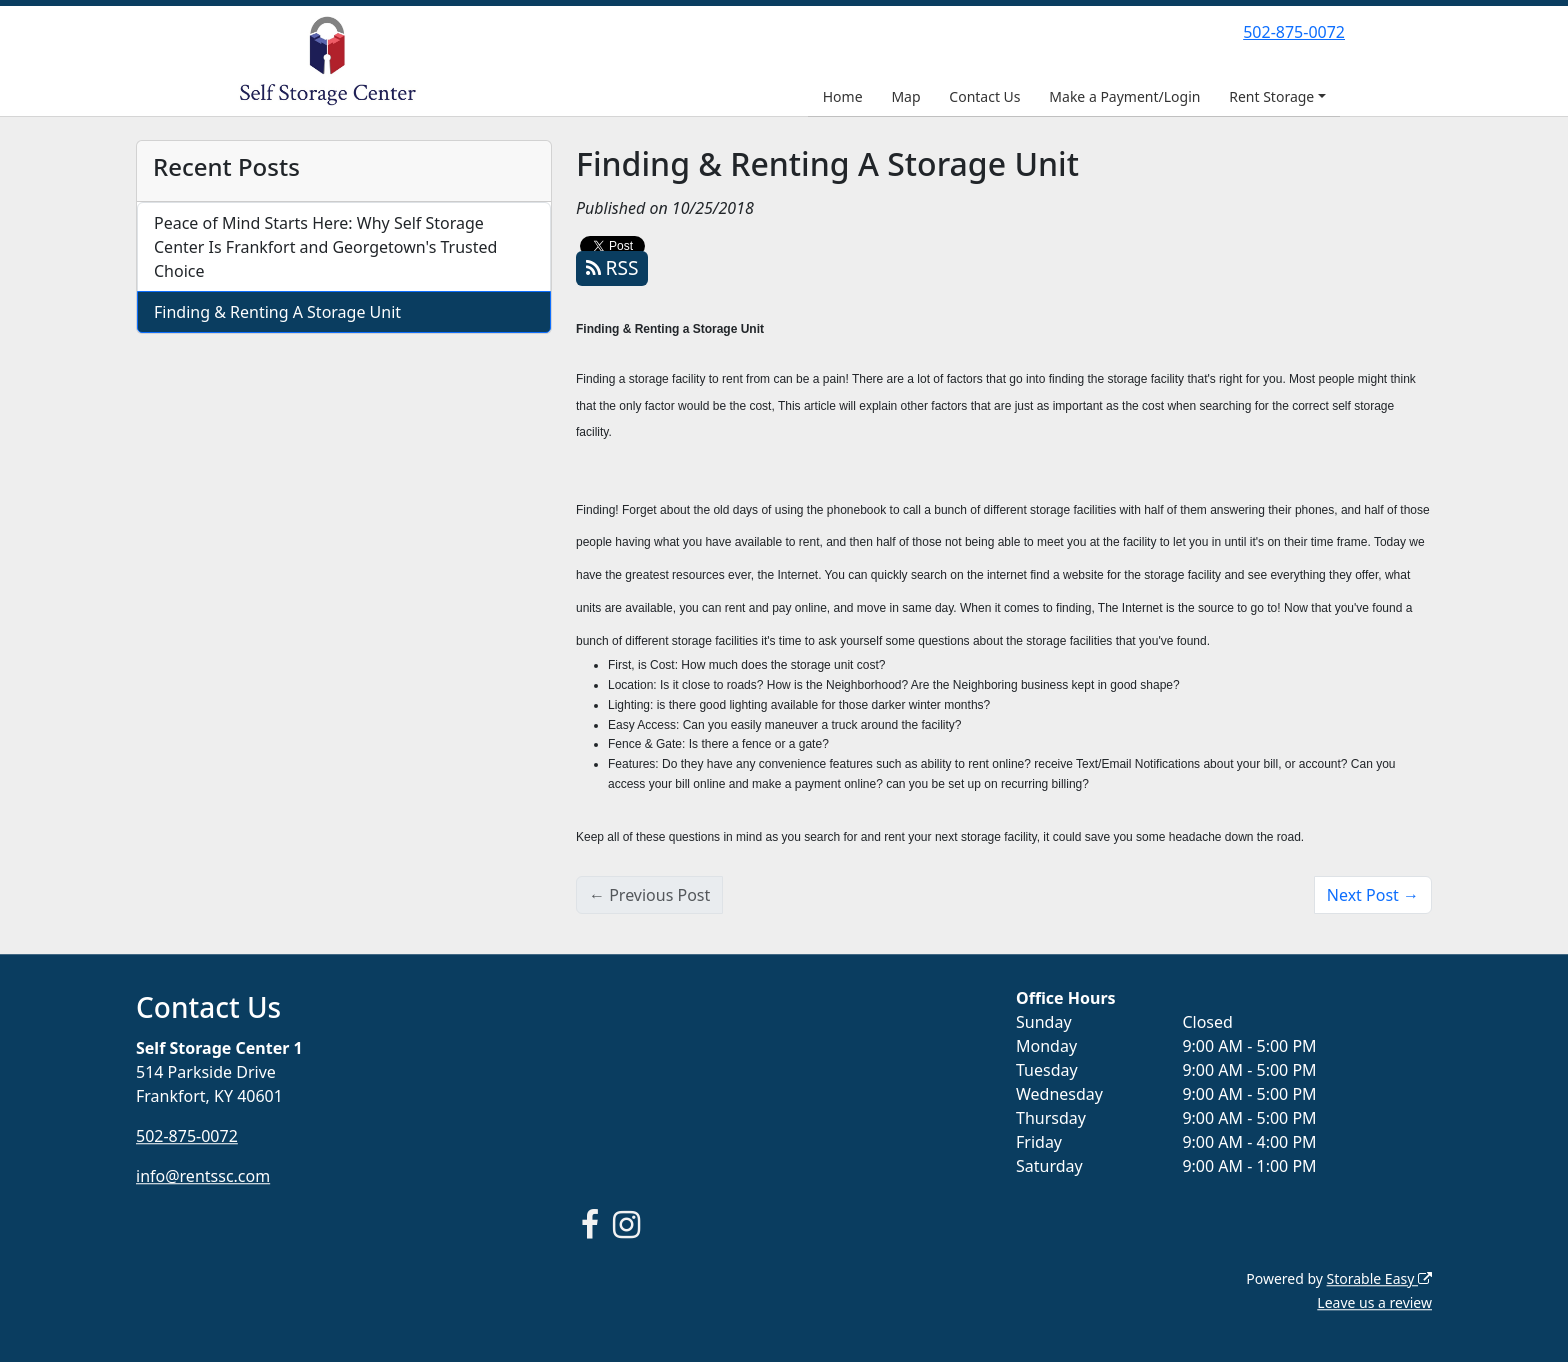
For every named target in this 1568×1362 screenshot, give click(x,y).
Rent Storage (1271, 96)
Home (843, 96)
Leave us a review (1374, 1302)
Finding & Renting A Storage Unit (277, 312)
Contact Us (984, 96)
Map (905, 96)
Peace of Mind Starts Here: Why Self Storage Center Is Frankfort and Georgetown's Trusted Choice (325, 247)
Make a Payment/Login (1124, 96)
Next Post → (1373, 895)
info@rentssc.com (203, 1176)
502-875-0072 (1294, 32)
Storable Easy (1379, 1278)
